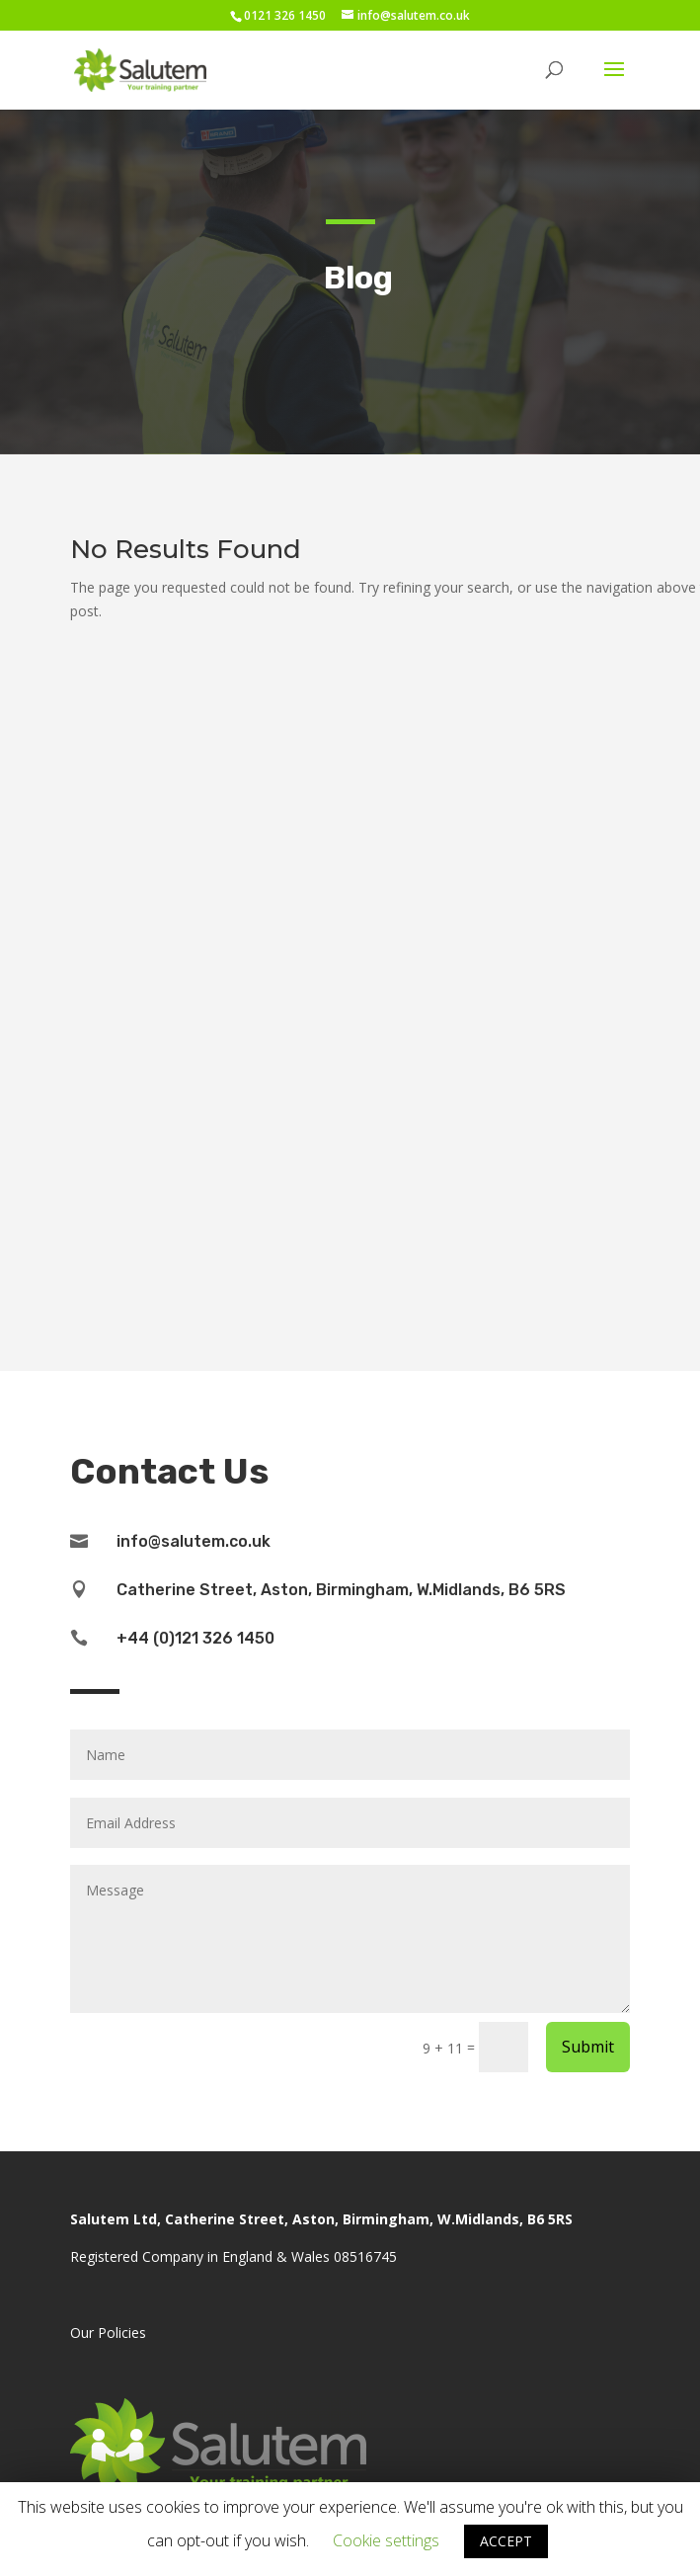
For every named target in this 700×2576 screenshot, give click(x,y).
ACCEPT (506, 2541)
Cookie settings (386, 2540)
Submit (588, 2046)
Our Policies (108, 2332)
